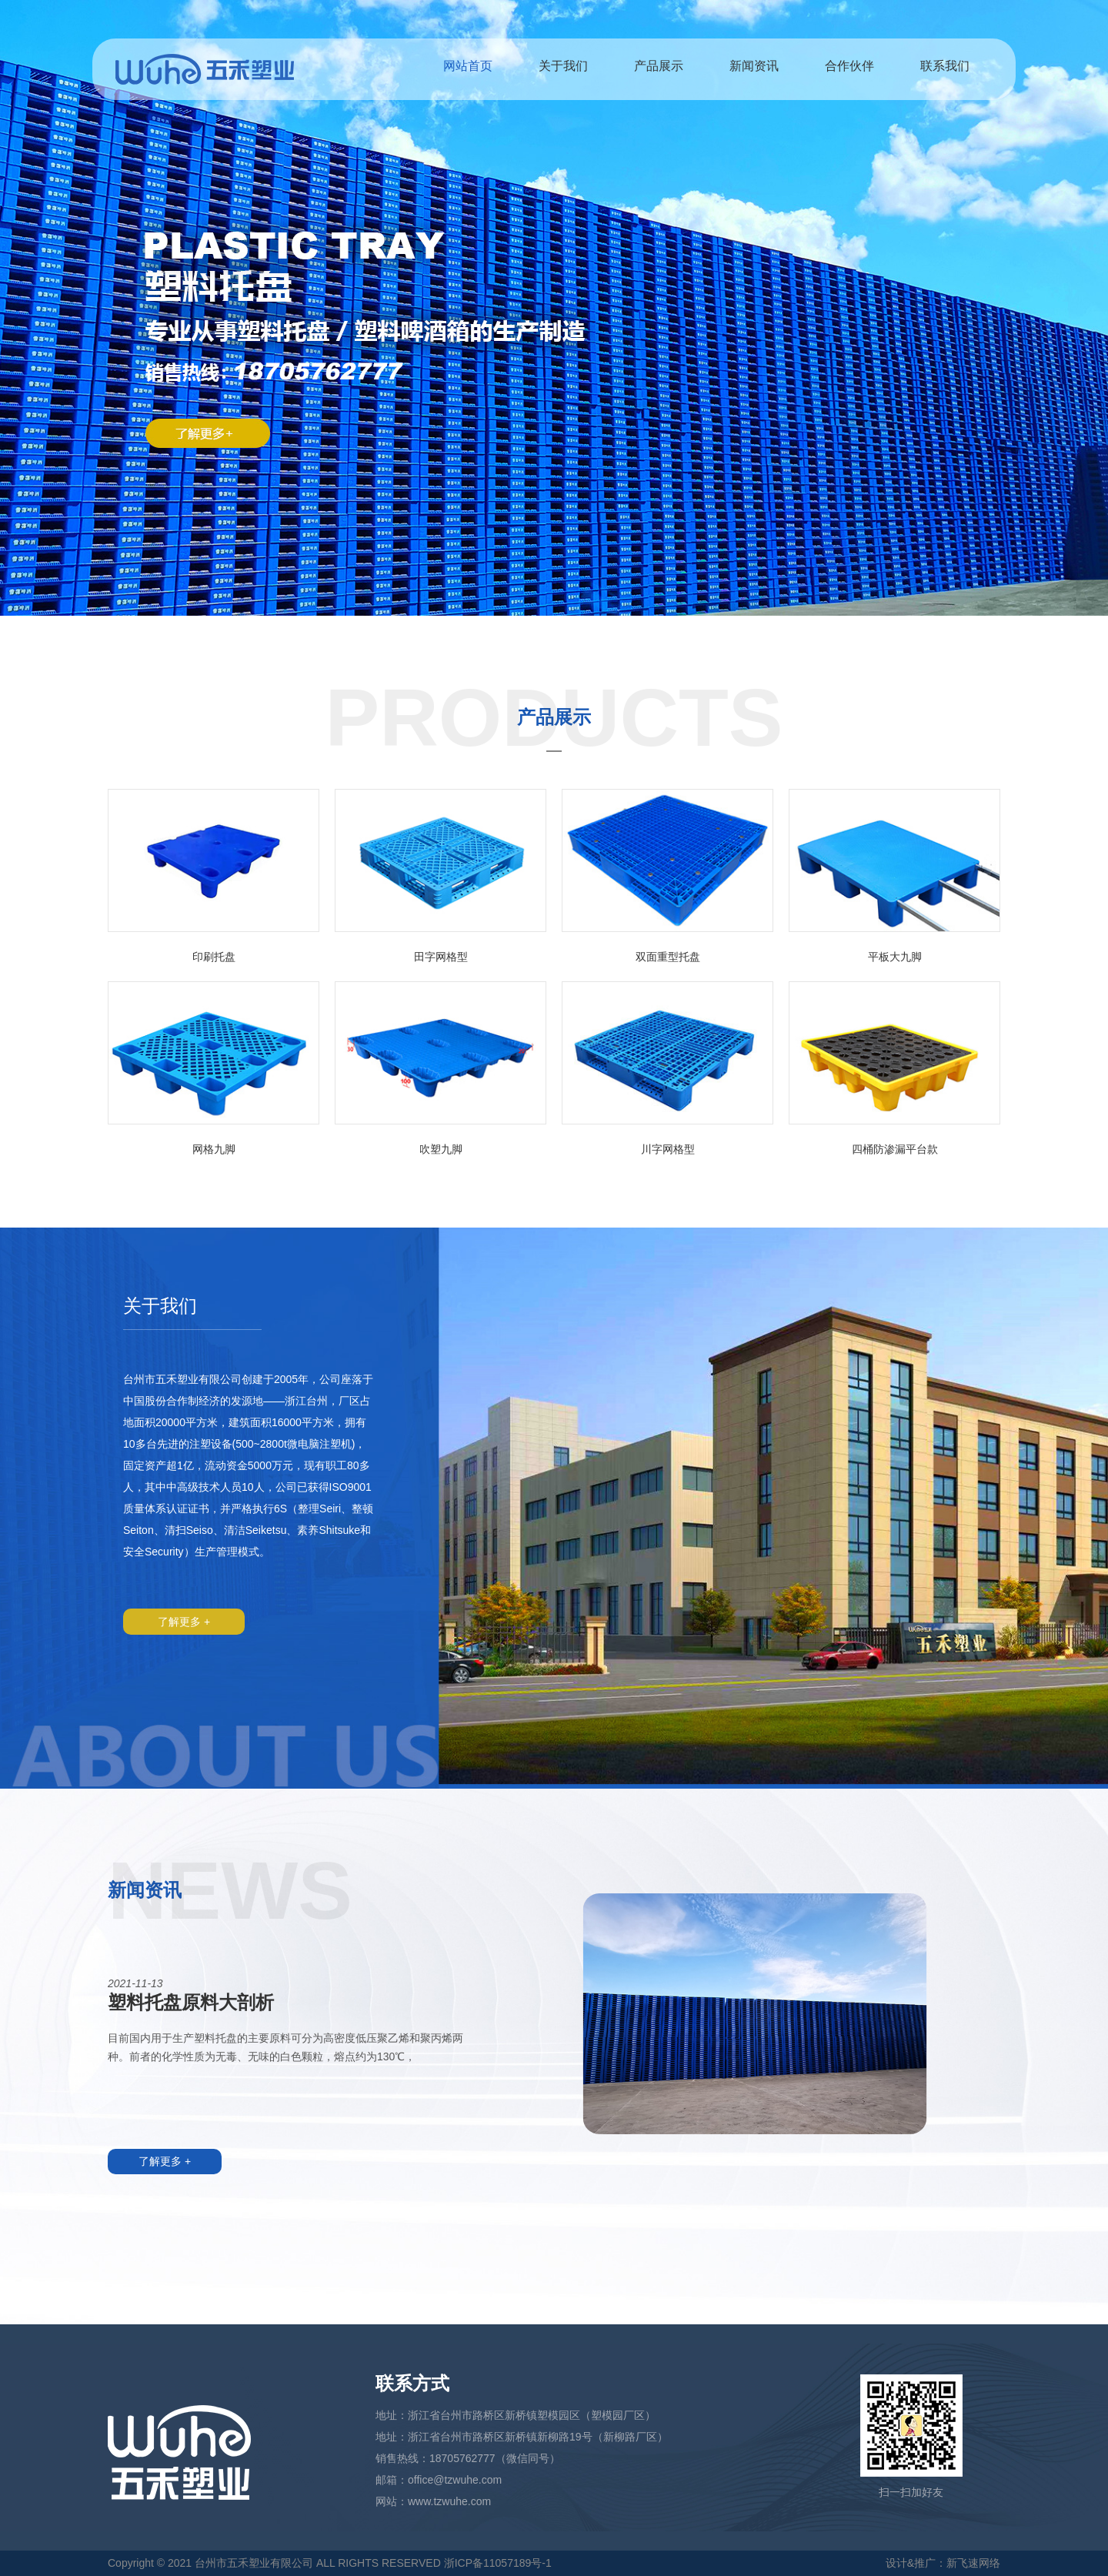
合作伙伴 (849, 65)
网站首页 (467, 65)
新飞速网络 (973, 2563)
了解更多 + (184, 1621)
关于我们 (563, 65)
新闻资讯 (754, 65)
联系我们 (945, 65)
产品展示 (658, 65)
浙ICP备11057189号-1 (498, 2563)
